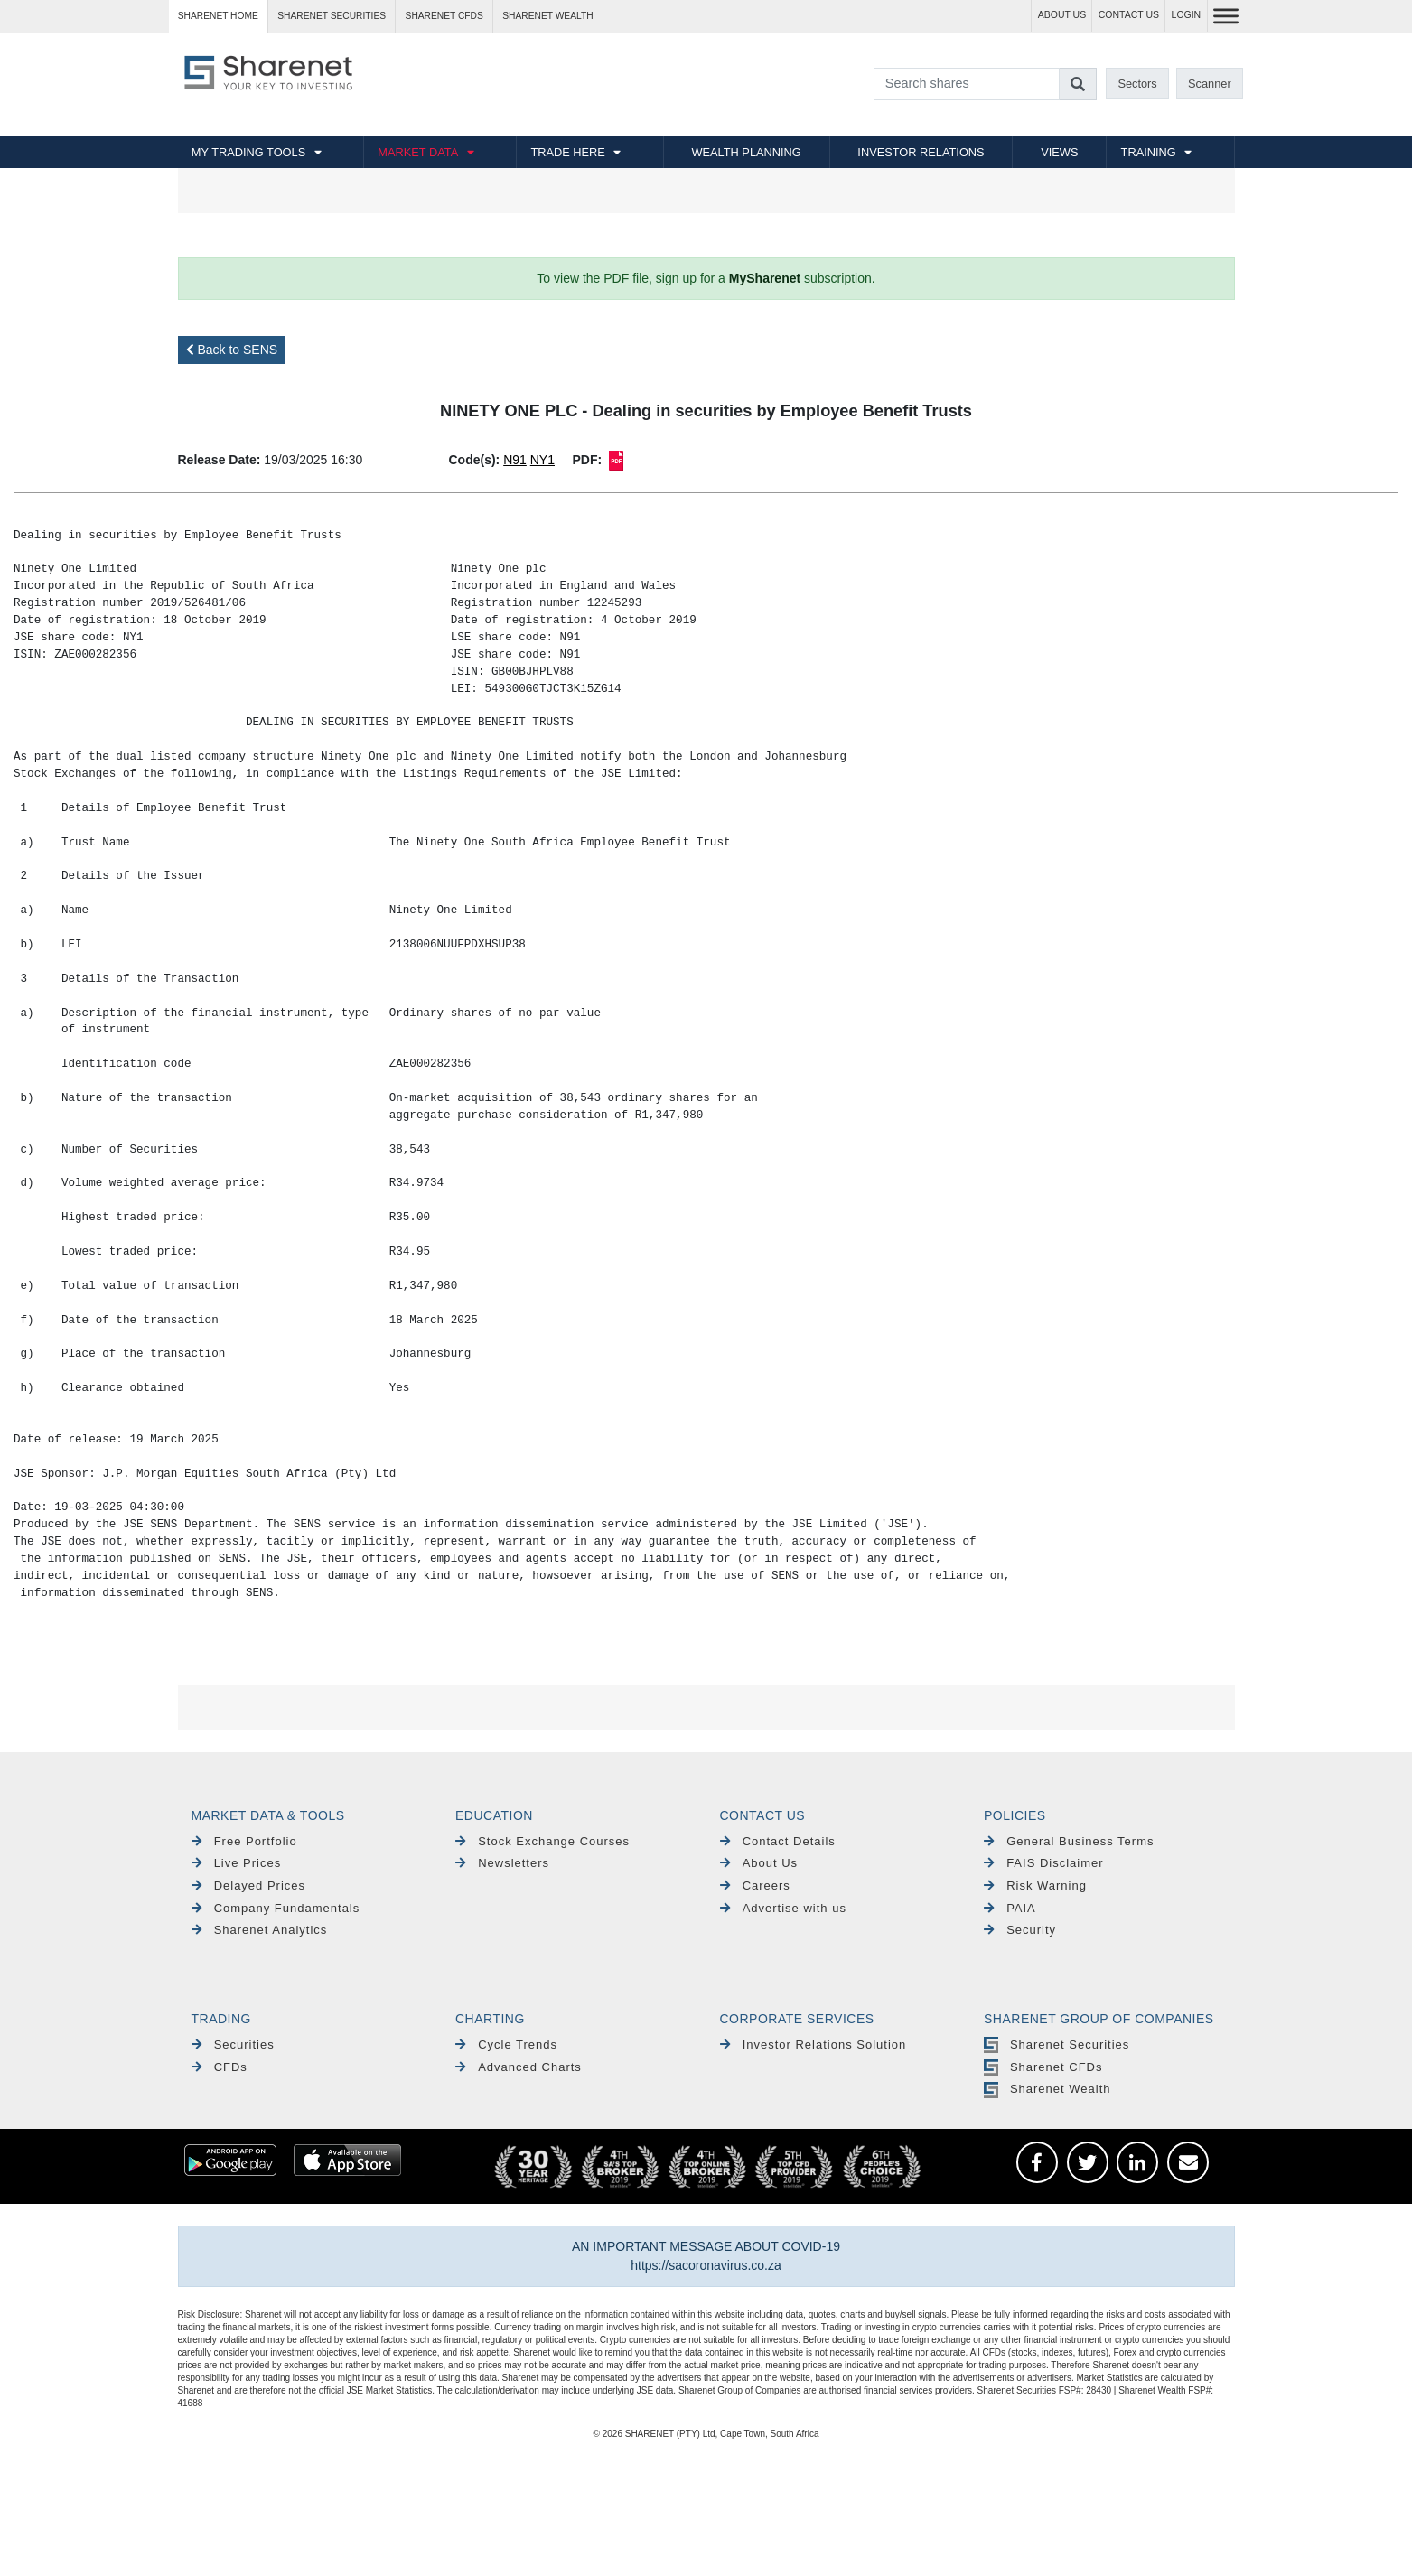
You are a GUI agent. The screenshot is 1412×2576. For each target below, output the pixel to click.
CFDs (220, 2067)
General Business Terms (1069, 1841)
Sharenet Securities (1056, 2044)
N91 (515, 460)
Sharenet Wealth (1047, 2088)
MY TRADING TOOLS (248, 152)
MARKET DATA (418, 152)
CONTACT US (1129, 15)
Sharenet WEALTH (547, 16)
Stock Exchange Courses (542, 1841)
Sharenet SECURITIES (331, 16)
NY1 (542, 460)
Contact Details (778, 1841)
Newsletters (502, 1863)
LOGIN (1187, 15)
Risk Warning (1035, 1885)
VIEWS (1059, 152)
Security (1020, 1930)
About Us (759, 1863)
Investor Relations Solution (813, 2044)
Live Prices (237, 1863)
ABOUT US (1062, 15)
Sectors (1136, 83)
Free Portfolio (244, 1841)
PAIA (1010, 1908)
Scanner (1209, 83)
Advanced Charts (518, 2067)
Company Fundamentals (276, 1908)
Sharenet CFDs (444, 16)
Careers (755, 1885)
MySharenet (764, 278)
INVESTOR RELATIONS (920, 152)
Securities (233, 2044)
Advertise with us (783, 1908)
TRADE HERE (567, 152)
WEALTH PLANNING (745, 152)
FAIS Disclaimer (1044, 1863)
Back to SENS (232, 349)
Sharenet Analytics (260, 1930)
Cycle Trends (506, 2044)
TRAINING (1148, 152)
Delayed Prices (249, 1885)
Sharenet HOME (218, 16)
